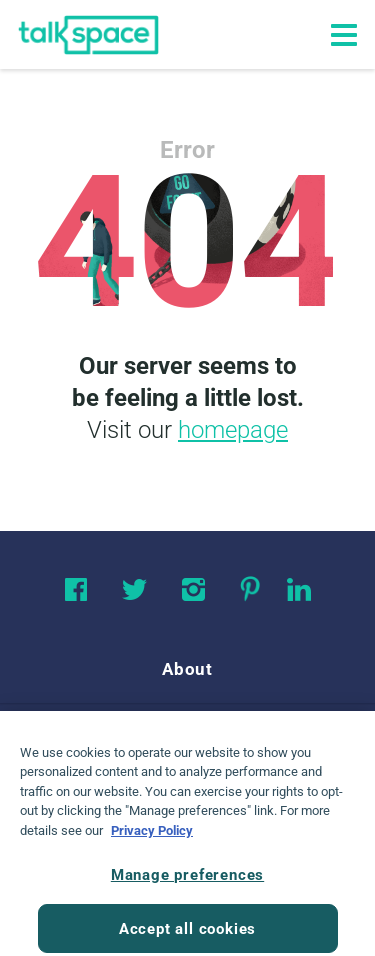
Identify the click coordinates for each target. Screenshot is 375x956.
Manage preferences (187, 882)
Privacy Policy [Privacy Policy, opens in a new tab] (152, 837)
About (187, 669)
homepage (233, 430)
